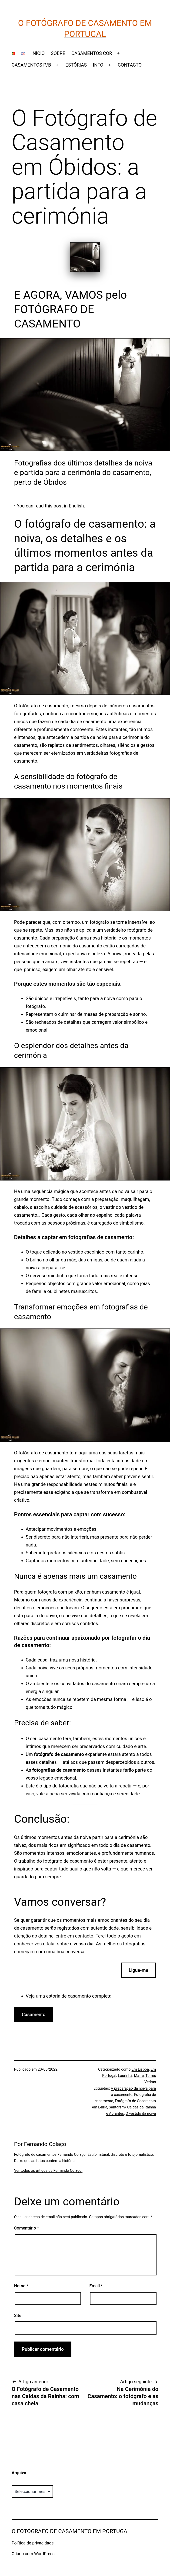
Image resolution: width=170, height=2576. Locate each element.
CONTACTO (130, 65)
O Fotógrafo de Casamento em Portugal (71, 2531)
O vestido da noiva (141, 2113)
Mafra (139, 2075)
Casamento (34, 2014)
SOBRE (58, 53)
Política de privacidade (33, 2543)
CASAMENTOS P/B (31, 65)
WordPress (44, 2553)
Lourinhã (125, 2075)
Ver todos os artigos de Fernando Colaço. (48, 2170)
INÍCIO (38, 53)
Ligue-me (138, 1970)
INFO (98, 65)
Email (96, 2285)
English (76, 506)
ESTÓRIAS (76, 65)
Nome (21, 2285)
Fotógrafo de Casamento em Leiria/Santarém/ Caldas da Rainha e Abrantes (124, 2107)
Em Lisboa (140, 2069)
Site (17, 2315)
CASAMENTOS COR (91, 53)
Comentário (26, 2228)
